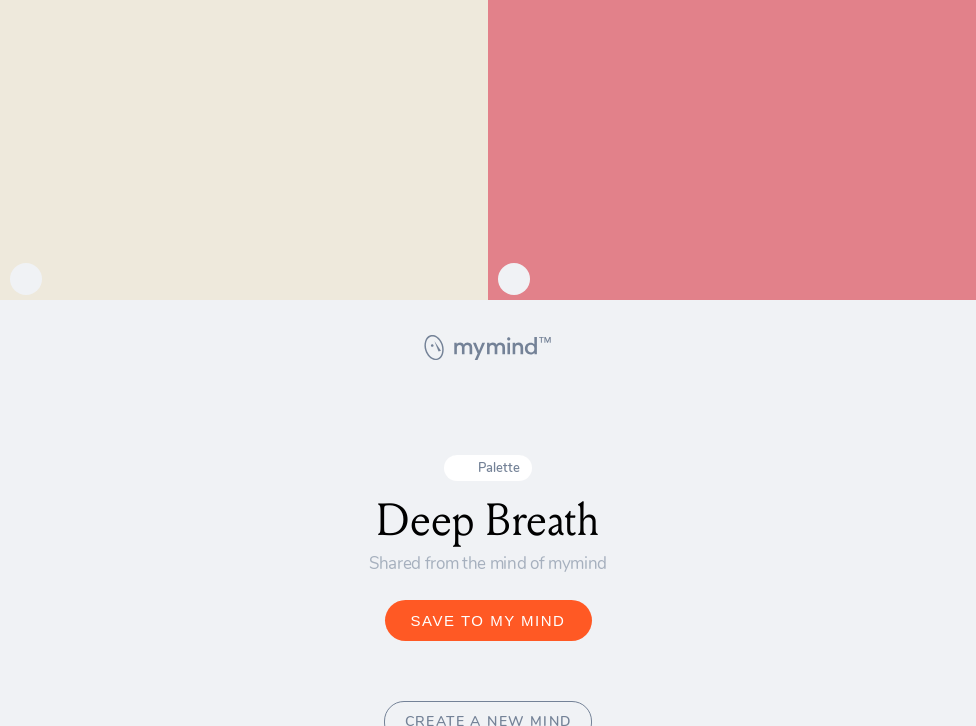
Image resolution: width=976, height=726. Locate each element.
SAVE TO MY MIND (488, 620)
